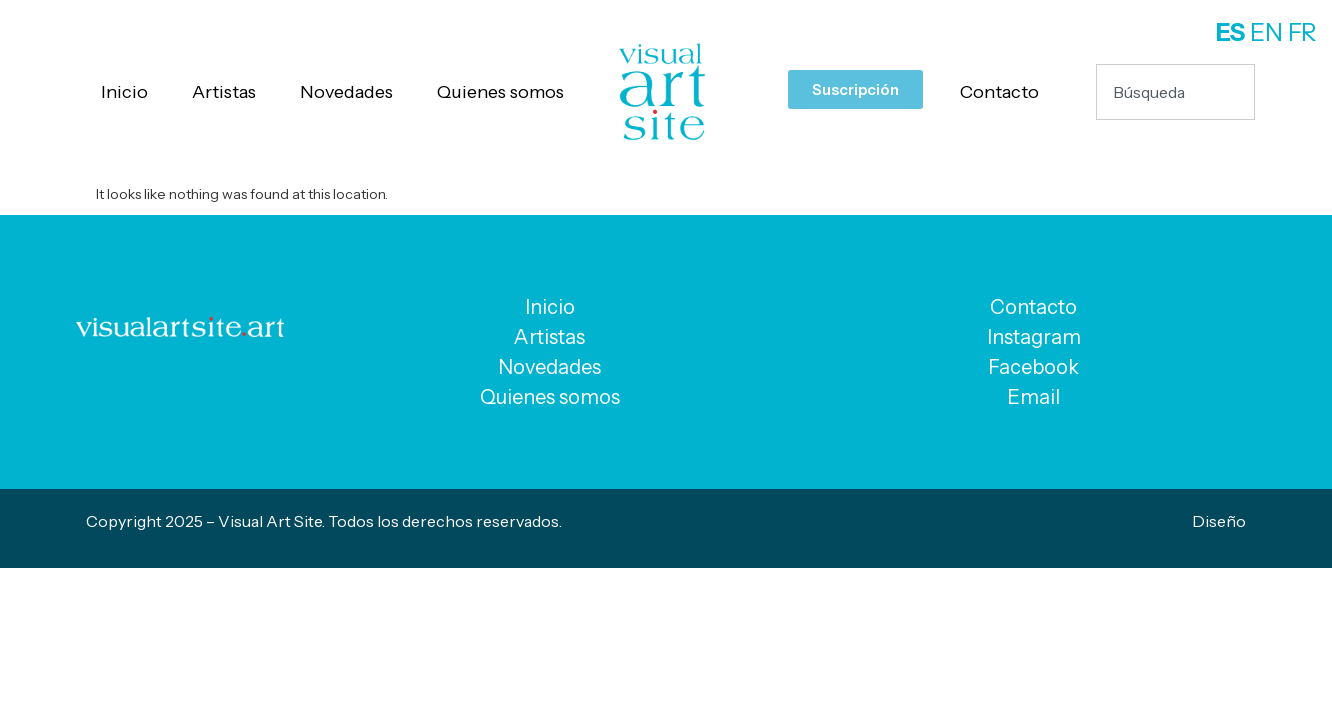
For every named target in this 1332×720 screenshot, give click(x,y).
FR (1302, 32)
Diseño (1219, 521)
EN (1266, 32)
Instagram (1034, 337)
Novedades (346, 92)
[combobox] (1175, 92)
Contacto (999, 92)
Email (1033, 397)
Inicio (124, 92)
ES (1230, 32)
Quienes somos (500, 92)
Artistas (224, 92)
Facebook (1033, 367)
